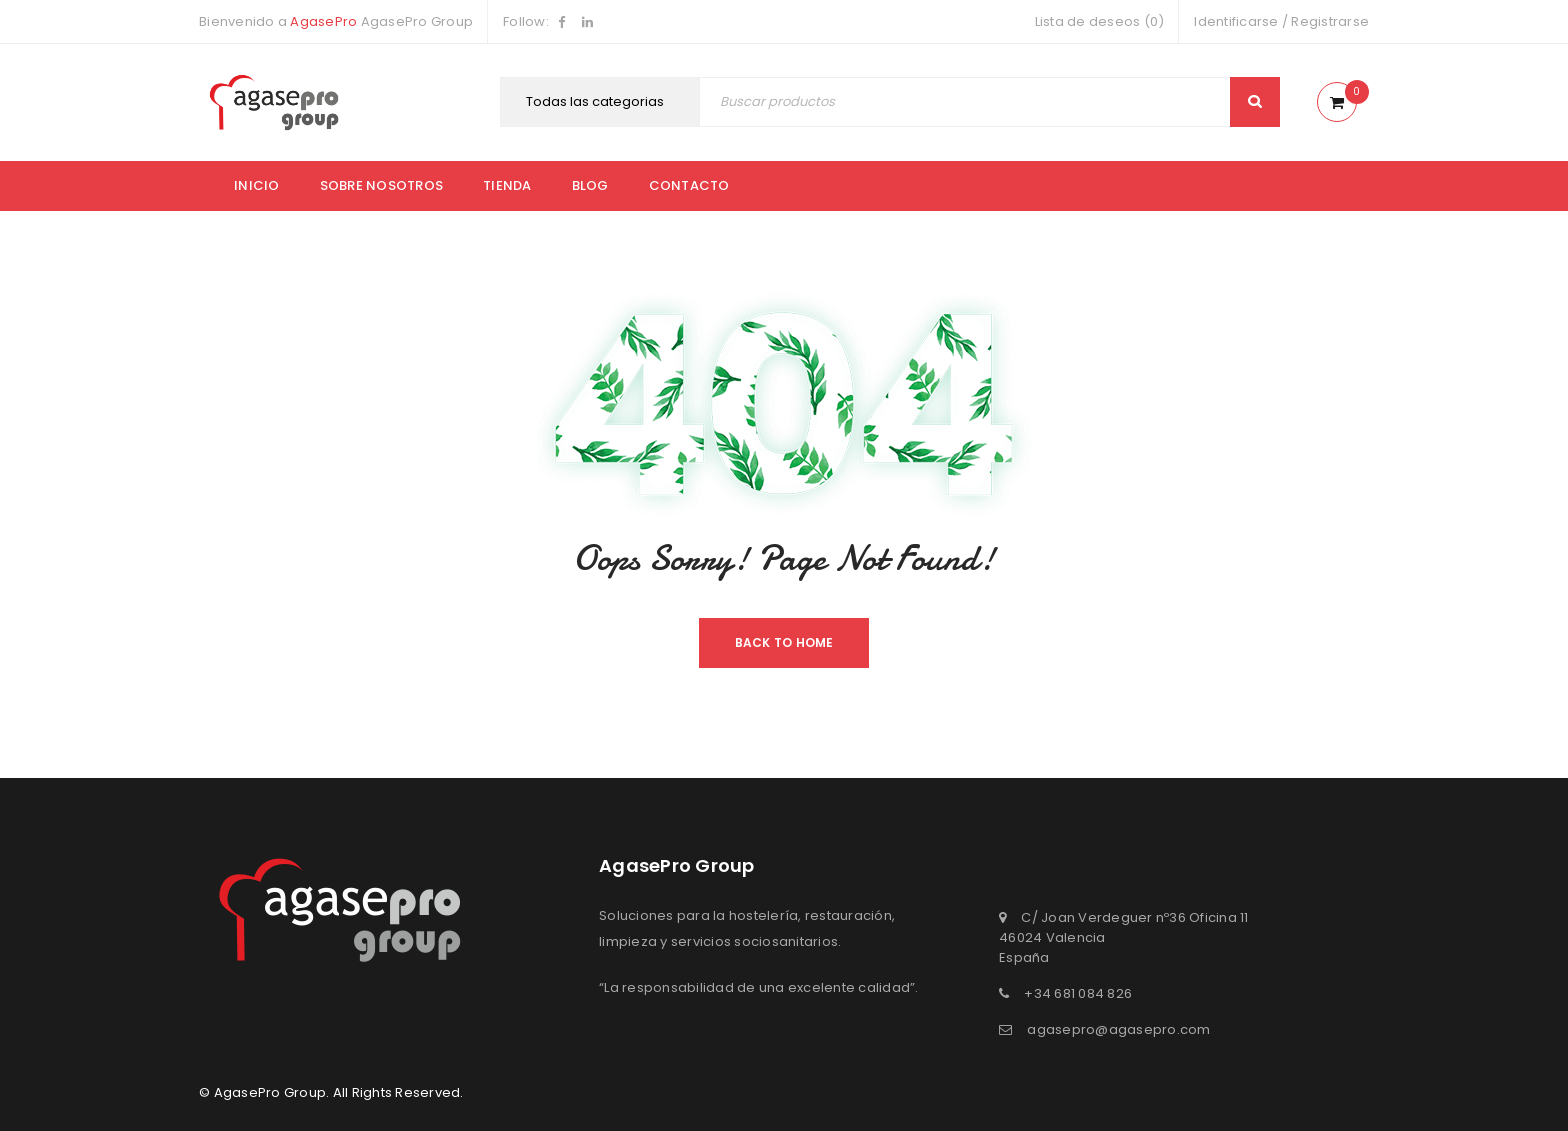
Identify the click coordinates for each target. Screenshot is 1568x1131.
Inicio (257, 185)
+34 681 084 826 (1078, 993)
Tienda (507, 185)
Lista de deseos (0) (1100, 21)
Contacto (689, 185)
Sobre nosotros (382, 185)
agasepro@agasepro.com (1118, 1029)
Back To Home (784, 642)
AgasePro (323, 21)
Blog (590, 185)
